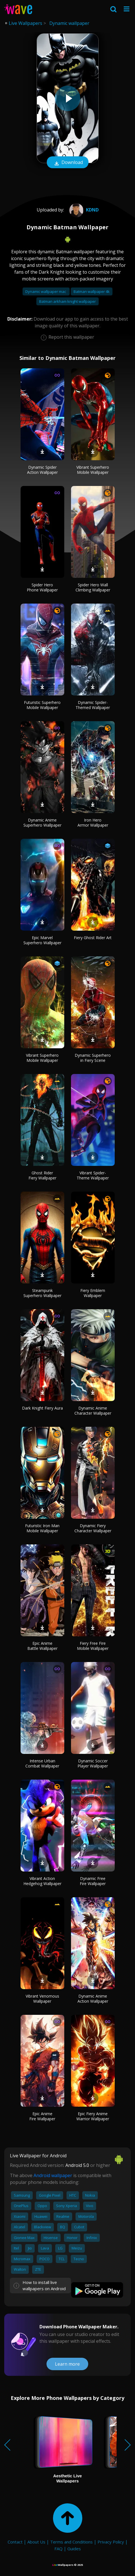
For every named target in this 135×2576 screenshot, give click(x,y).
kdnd (83, 210)
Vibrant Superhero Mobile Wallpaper (92, 469)
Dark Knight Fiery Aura (42, 1408)
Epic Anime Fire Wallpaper (42, 2116)
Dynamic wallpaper (69, 23)
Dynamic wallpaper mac (46, 291)
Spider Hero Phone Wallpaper (42, 587)
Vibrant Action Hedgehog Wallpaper (42, 1881)
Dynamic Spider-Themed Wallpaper (93, 705)
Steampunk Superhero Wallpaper (42, 1293)
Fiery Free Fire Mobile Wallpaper (93, 1646)
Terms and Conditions (71, 2542)
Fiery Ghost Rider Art (93, 937)
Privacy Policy (111, 2542)
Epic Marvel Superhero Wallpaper (42, 940)
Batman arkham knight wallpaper (67, 301)
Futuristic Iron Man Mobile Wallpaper (42, 1528)
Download (67, 163)
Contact (15, 2542)
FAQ (58, 2548)
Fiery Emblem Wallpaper (92, 1293)
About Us (36, 2542)
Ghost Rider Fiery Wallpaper (42, 1175)
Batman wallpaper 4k (92, 291)
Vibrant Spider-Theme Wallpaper (93, 1175)
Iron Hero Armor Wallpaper (93, 822)
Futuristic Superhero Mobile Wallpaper (42, 705)
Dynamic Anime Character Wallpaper (92, 1410)
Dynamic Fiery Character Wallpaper (92, 1528)
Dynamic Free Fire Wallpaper (93, 1881)
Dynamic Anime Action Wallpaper (93, 1998)
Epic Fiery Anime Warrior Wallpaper (92, 2116)
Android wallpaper (53, 2175)
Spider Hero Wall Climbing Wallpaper (93, 587)
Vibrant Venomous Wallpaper (42, 1998)
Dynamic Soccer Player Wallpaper (93, 1763)
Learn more (67, 2364)
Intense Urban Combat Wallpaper (42, 1763)
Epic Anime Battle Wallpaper (42, 1646)
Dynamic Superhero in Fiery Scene (93, 1058)
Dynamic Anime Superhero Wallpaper (42, 822)
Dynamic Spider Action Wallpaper (42, 469)
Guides (74, 2548)
